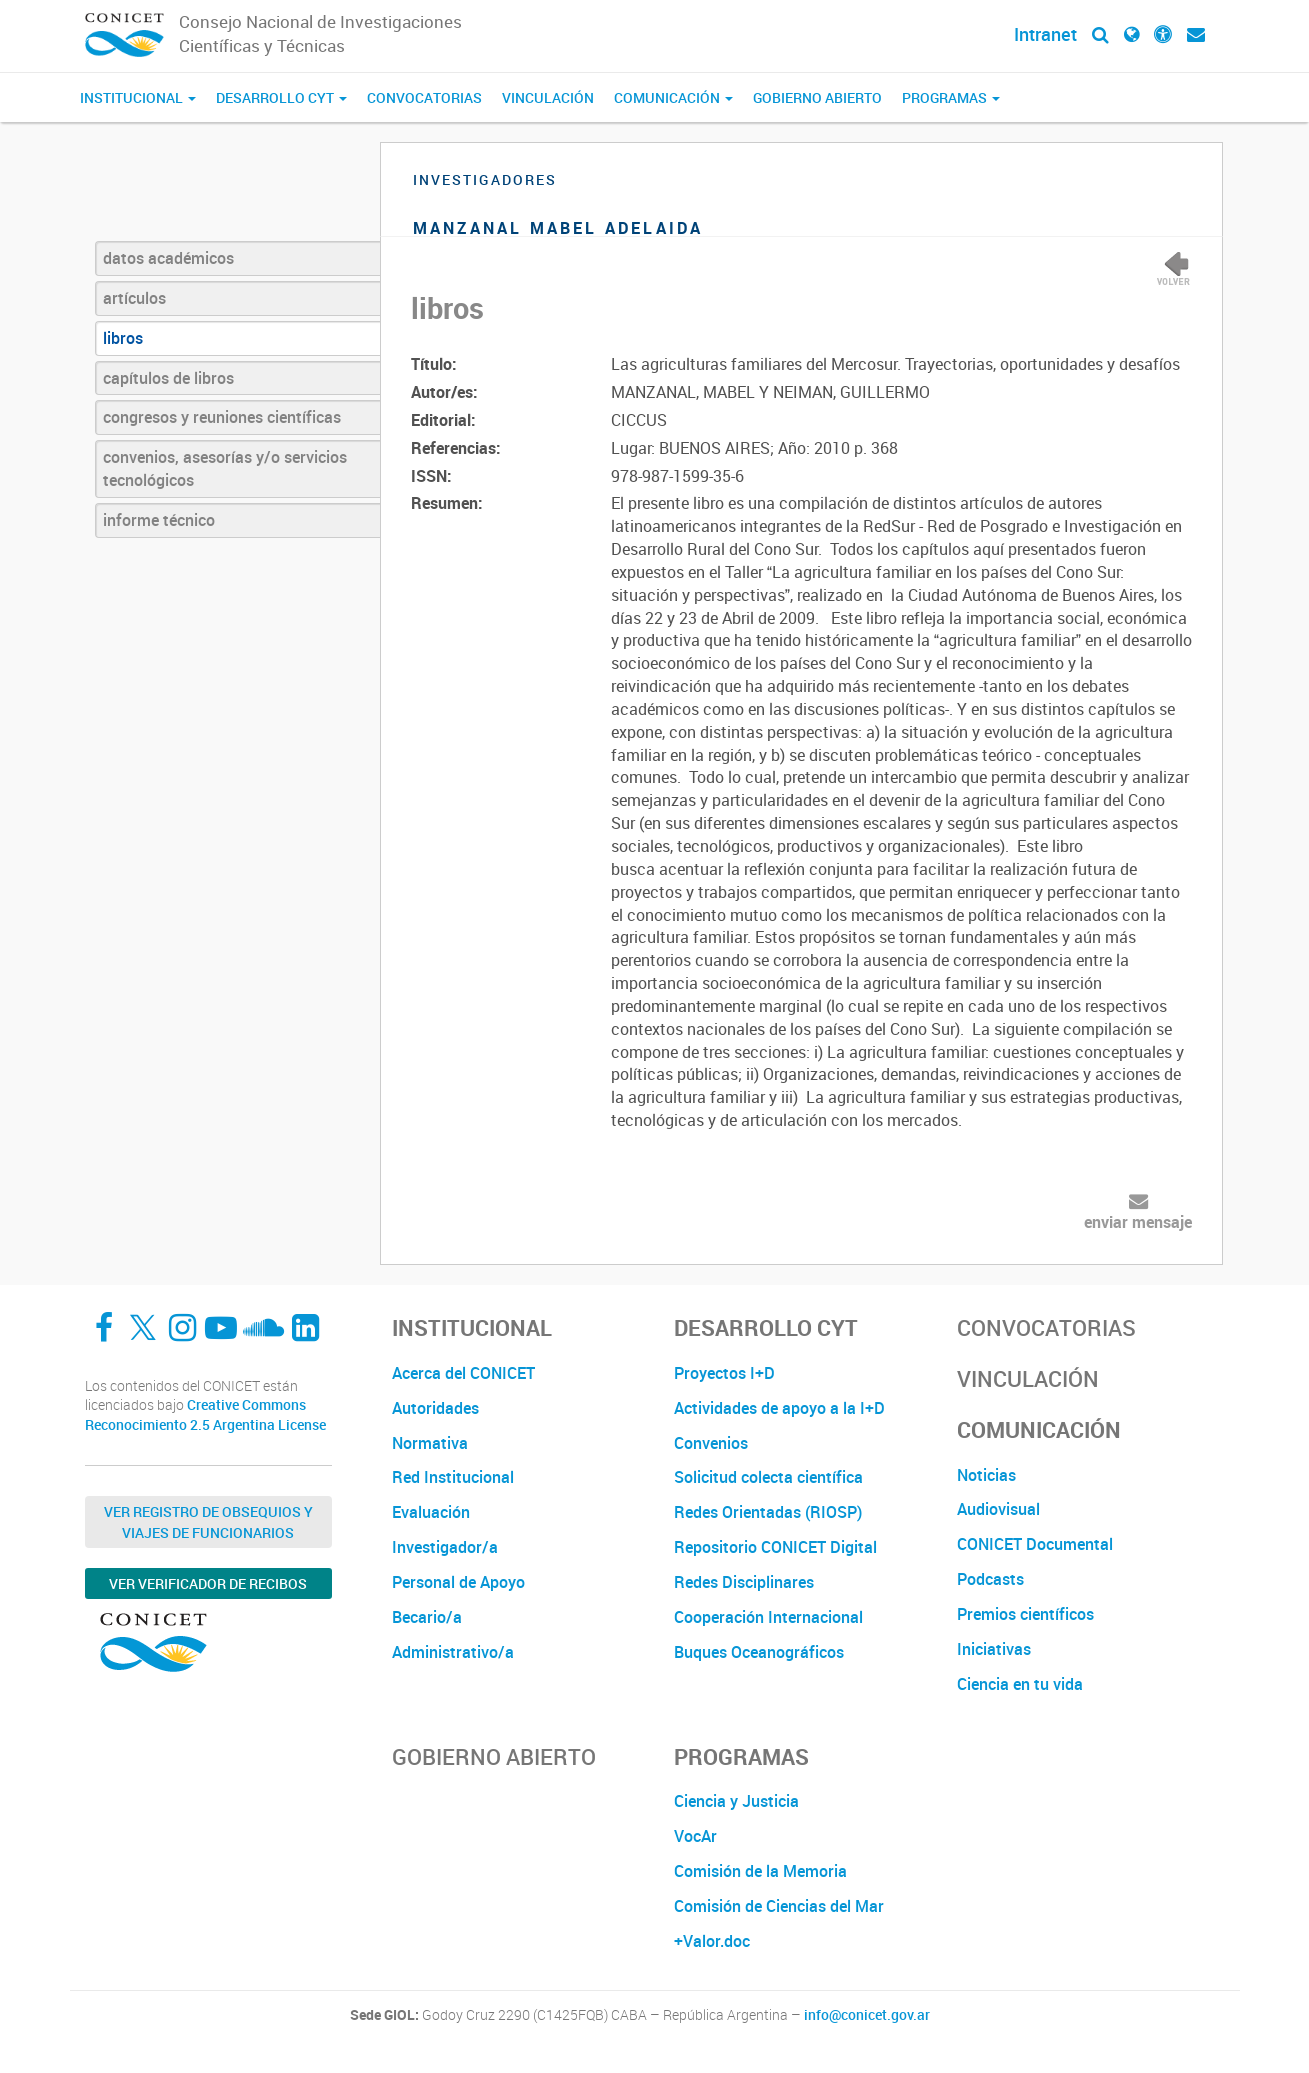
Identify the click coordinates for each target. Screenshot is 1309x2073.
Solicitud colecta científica (768, 1477)
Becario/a (427, 1617)
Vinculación (548, 97)
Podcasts (990, 1579)
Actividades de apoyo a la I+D (779, 1408)
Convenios (711, 1443)
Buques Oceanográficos (759, 1652)
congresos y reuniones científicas (222, 417)
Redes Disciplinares (744, 1582)
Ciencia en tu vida (1020, 1684)
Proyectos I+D (724, 1373)
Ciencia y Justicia (736, 1801)
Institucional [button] (138, 97)
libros (123, 338)
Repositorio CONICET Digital (775, 1547)
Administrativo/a (453, 1652)
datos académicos (168, 258)
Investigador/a (445, 1547)
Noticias (986, 1475)
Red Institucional (453, 1477)
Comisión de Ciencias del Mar (779, 1906)
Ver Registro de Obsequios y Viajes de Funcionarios (208, 1522)
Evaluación (431, 1512)
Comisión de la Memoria (760, 1871)
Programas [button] (951, 97)
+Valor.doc (712, 1941)
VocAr (695, 1836)
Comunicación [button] (673, 97)
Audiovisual (998, 1509)
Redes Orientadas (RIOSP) (768, 1512)
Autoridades (435, 1408)
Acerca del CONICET (463, 1373)
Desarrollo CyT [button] (281, 97)
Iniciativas (994, 1649)
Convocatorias (424, 97)
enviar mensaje (1138, 1222)
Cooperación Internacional (768, 1617)
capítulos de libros (168, 378)
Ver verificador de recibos (208, 1583)
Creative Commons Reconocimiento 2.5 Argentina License (205, 1414)
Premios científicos (1025, 1614)
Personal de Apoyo (458, 1582)
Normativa (430, 1443)
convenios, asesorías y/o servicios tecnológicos (225, 468)
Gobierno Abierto (817, 97)
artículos (134, 298)
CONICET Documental (1035, 1544)
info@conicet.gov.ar (867, 2015)
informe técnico (159, 520)
